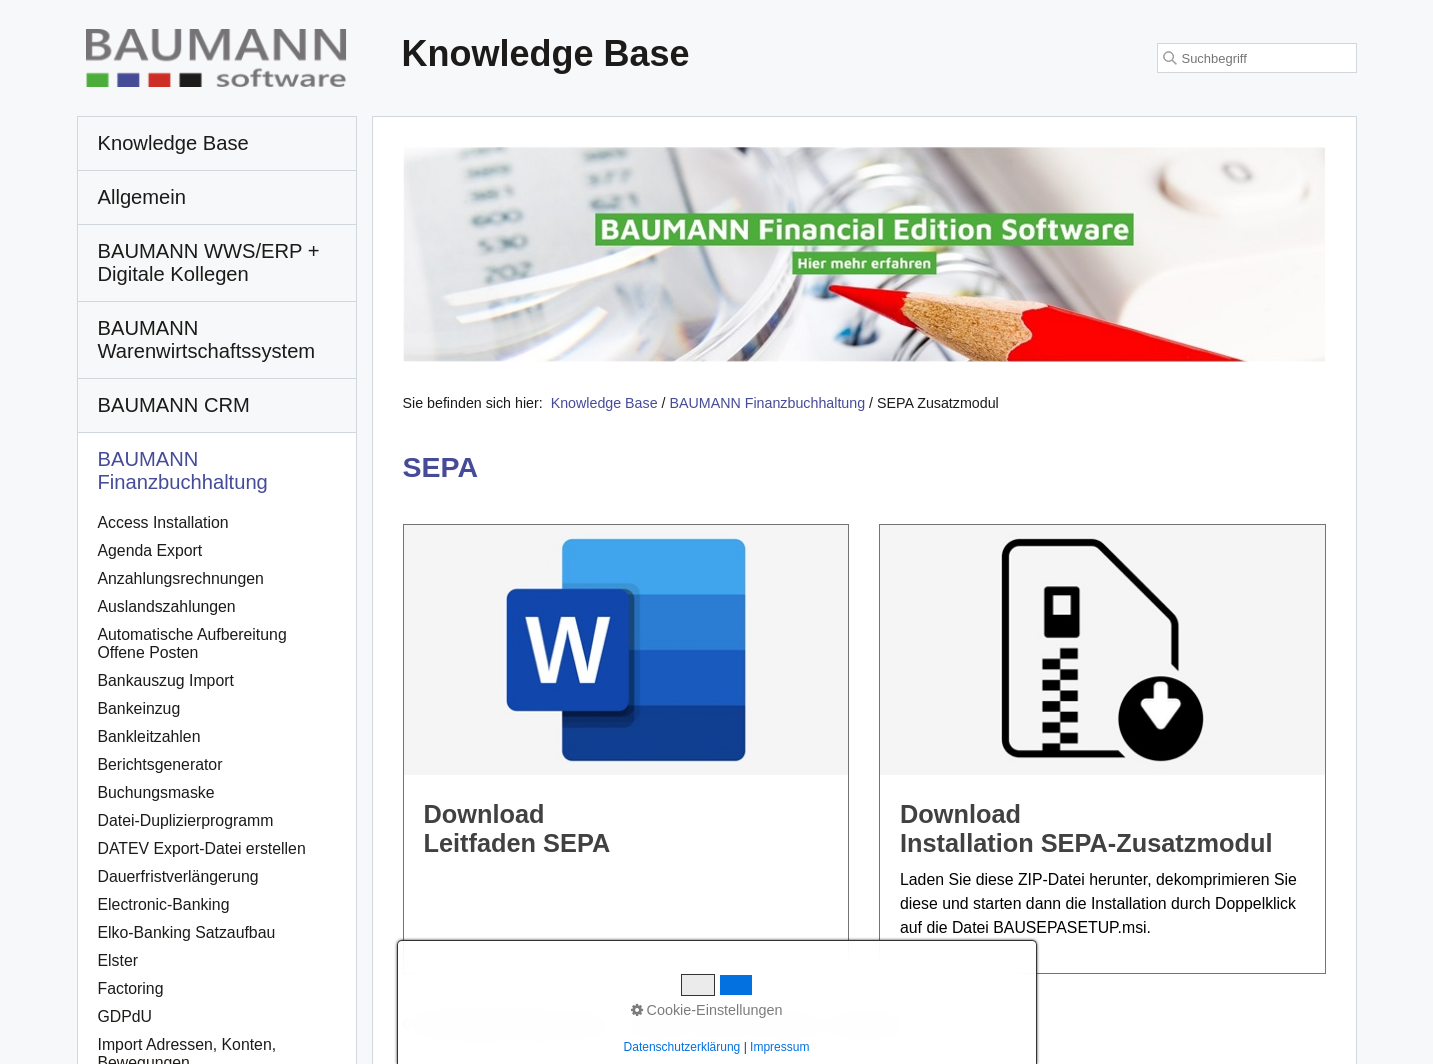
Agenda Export (150, 550)
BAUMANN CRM (174, 405)
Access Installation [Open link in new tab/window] (163, 522)
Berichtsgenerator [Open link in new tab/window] (160, 764)
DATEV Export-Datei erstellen (202, 848)
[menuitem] (217, 144)
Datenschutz (873, 1024)
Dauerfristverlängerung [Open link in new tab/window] (178, 876)
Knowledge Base (604, 403)
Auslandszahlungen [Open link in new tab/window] (167, 606)
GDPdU (125, 1016)
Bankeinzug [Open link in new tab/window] (139, 708)
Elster (118, 960)
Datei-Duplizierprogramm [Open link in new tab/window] (186, 820)
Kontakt (719, 1024)
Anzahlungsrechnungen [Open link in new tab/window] (181, 578)
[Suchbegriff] (1257, 58)
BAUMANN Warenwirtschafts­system (207, 339)
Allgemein (142, 197)
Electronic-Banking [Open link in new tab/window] (164, 904)
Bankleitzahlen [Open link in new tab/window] (149, 736)
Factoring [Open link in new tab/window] (131, 988)
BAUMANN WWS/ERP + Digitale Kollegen (209, 262)
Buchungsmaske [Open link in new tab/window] (156, 792)
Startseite (653, 1024)
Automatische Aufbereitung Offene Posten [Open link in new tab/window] (192, 643)
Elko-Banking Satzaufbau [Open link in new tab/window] (187, 932)
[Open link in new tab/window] (864, 254)
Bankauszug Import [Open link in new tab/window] (166, 680)
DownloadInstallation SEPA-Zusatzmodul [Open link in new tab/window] (1102, 749)
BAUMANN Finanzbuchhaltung (183, 470)
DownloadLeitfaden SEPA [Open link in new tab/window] (626, 749)
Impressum (789, 1024)
